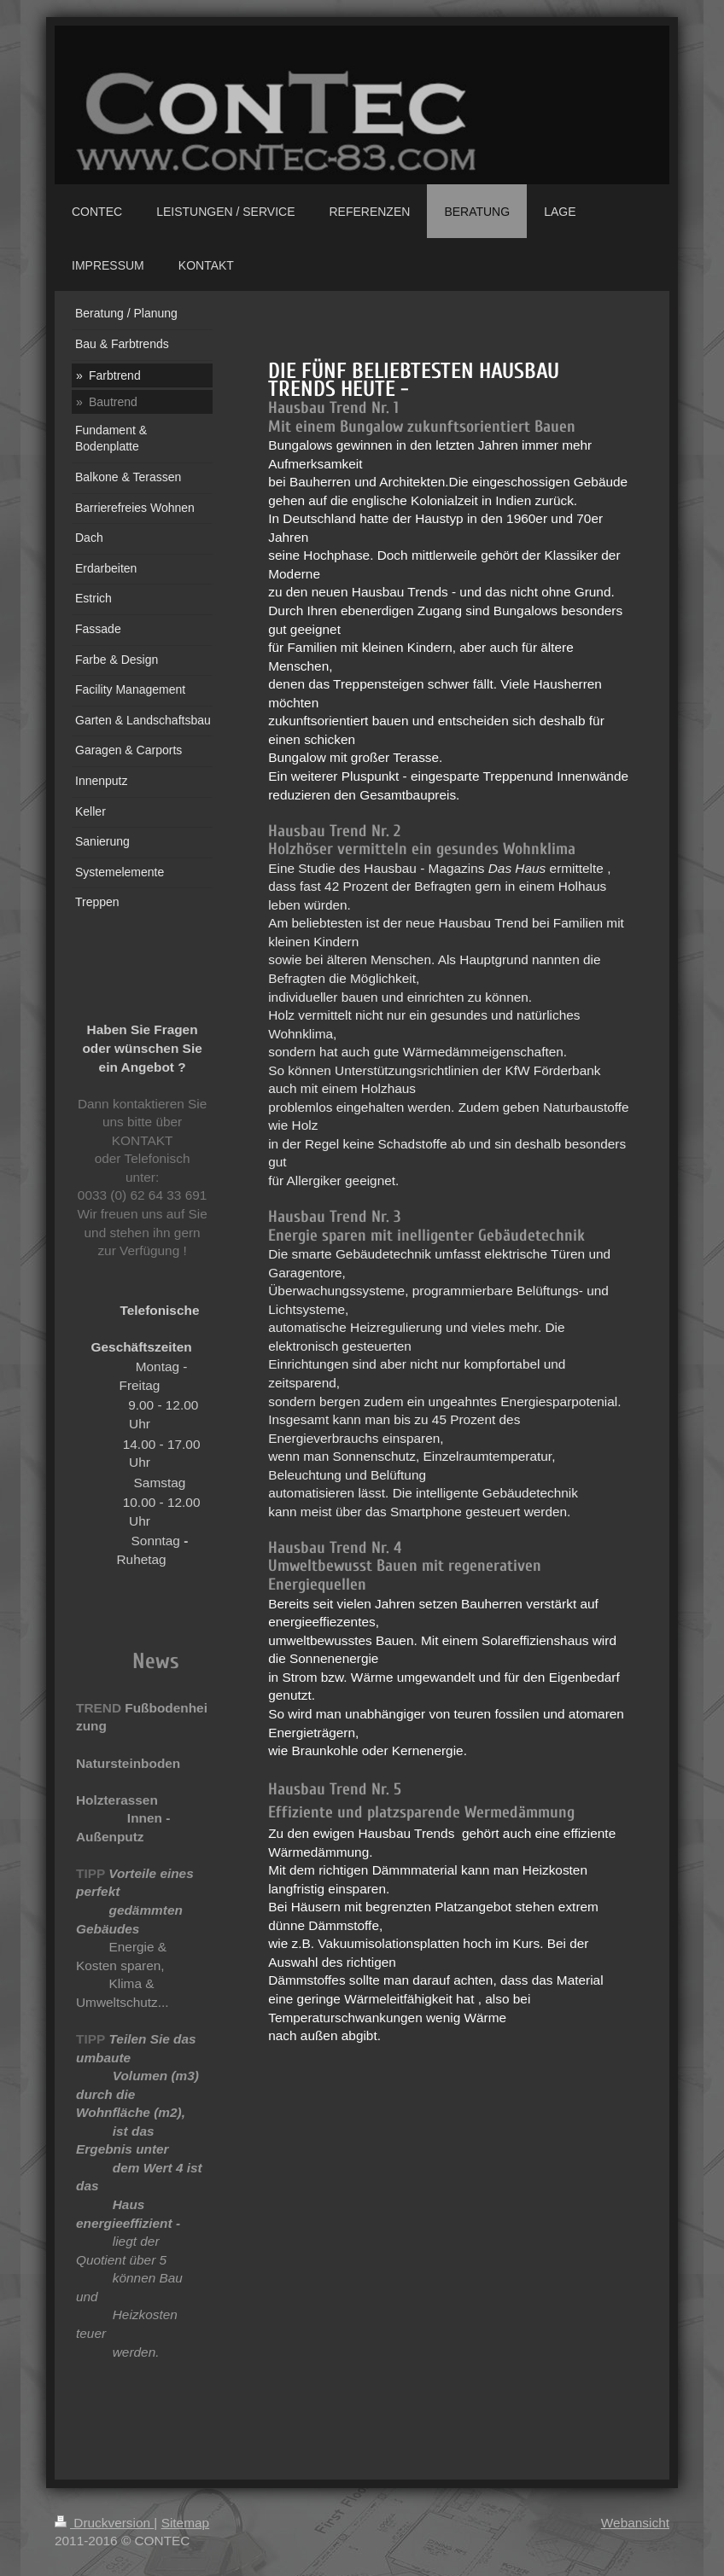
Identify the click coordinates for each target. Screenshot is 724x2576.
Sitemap (185, 2522)
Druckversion (104, 2522)
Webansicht (635, 2522)
